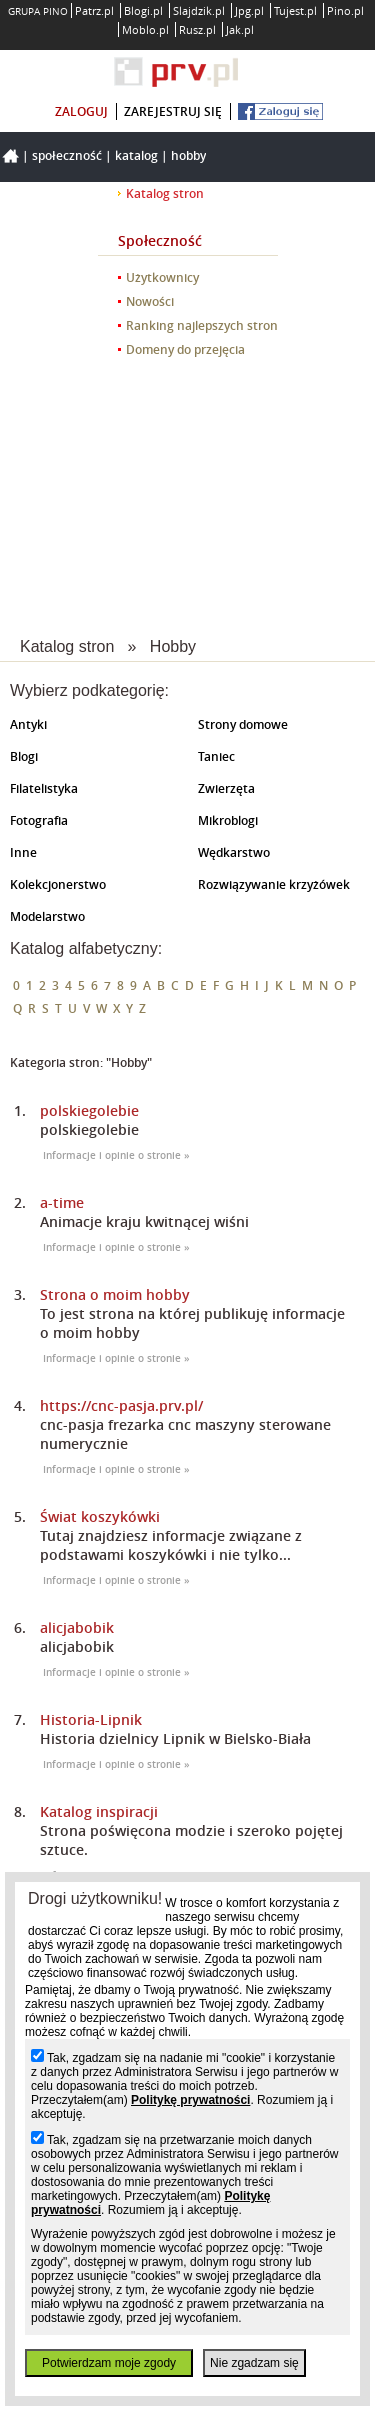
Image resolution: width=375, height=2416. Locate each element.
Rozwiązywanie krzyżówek (274, 884)
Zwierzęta (226, 788)
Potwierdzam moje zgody (109, 2363)
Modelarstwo (47, 916)
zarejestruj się (173, 111)
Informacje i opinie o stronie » (116, 1155)
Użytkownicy (162, 277)
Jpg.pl (249, 10)
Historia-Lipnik (91, 1719)
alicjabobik (77, 1627)
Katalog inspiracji (99, 1811)
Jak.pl (240, 29)
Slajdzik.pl (199, 10)
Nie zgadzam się (254, 2363)
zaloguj (81, 111)
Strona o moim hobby (115, 1294)
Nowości (150, 301)
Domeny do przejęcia (185, 349)
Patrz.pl (94, 10)
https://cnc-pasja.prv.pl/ (121, 1405)
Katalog (136, 155)
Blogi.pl (143, 10)
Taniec (216, 756)
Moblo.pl (145, 29)
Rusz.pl (197, 29)
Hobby (188, 155)
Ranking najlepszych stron (202, 325)
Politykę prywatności (190, 2100)
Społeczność (67, 155)
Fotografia (39, 820)
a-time (62, 1202)
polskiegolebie (89, 1110)
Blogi (24, 756)
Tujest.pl (295, 10)
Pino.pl (345, 10)
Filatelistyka (44, 788)
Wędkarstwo (234, 852)
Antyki (28, 724)
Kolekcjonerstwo (58, 884)
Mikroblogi (228, 820)
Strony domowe (243, 724)
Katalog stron (165, 193)
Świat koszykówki (100, 1516)
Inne (23, 852)
